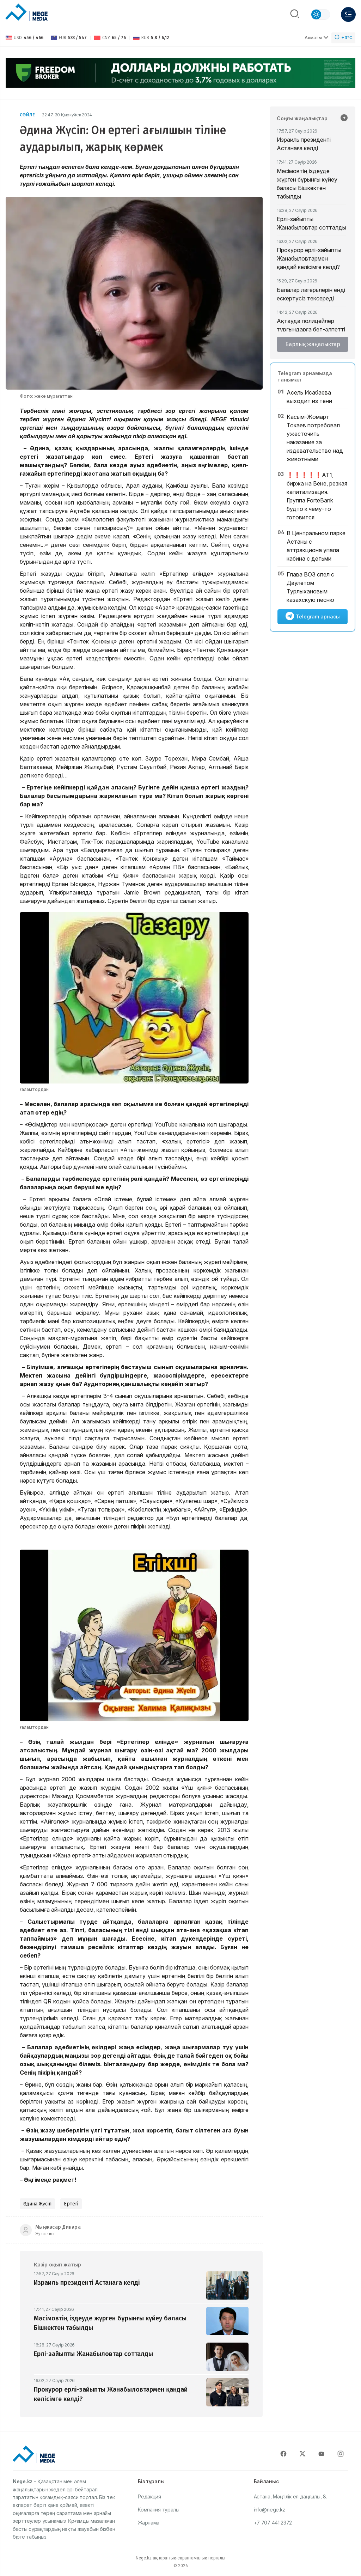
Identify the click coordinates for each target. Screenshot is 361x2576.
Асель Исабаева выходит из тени (309, 396)
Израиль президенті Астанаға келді (304, 144)
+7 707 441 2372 (273, 2523)
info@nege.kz (269, 2510)
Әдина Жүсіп (37, 2204)
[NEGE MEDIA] (26, 13)
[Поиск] (294, 14)
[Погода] (343, 37)
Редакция (149, 2496)
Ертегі (71, 2204)
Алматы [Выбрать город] (317, 37)
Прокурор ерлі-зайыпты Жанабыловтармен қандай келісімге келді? (309, 258)
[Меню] (348, 14)
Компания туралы (158, 2510)
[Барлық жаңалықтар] (344, 118)
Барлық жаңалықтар (312, 344)
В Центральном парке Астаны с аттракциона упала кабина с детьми (316, 546)
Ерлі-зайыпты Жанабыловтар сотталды (311, 223)
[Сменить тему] (320, 14)
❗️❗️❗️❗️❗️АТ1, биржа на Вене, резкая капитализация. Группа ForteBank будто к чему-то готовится (317, 496)
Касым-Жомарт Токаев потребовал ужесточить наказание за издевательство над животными (315, 438)
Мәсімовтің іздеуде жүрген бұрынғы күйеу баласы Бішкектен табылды (307, 183)
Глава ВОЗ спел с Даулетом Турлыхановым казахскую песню (310, 587)
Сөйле (27, 115)
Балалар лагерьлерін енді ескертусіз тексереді (311, 294)
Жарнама (148, 2523)
